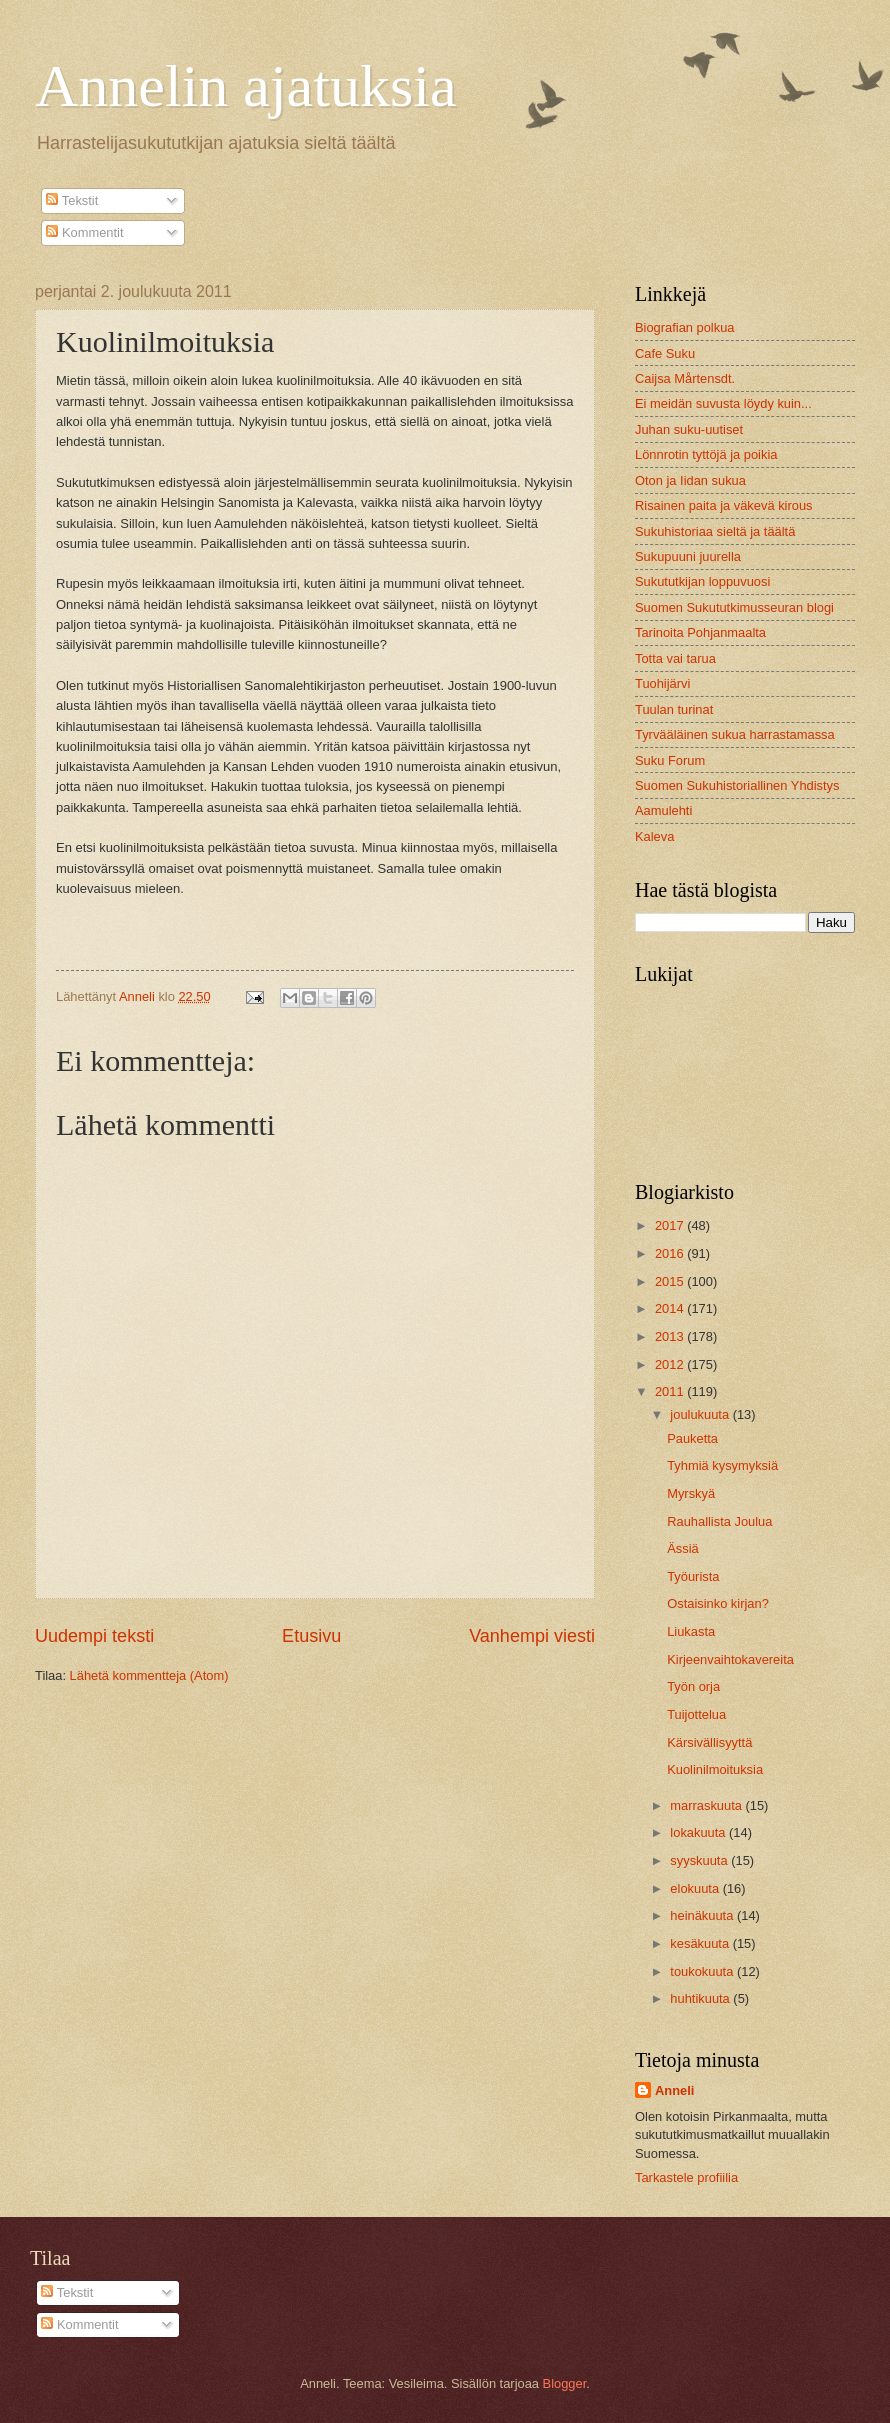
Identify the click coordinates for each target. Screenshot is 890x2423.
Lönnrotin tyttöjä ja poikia (706, 454)
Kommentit (84, 232)
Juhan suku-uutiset (689, 429)
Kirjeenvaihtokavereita (730, 1659)
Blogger (565, 2383)
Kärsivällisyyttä (709, 1742)
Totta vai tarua (675, 658)
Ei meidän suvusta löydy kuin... (723, 403)
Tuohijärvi (662, 683)
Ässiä (682, 1548)
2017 (671, 1225)
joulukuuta (701, 1414)
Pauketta (692, 1438)
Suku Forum (670, 760)
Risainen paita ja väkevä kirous (723, 505)
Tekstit (72, 200)
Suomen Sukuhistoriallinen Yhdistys (737, 785)
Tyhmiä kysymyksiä (722, 1465)
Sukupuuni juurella (688, 556)
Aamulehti (663, 810)
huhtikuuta (701, 1998)
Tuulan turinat (674, 709)
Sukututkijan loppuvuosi (702, 581)
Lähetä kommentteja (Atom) (149, 1675)
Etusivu (311, 1636)
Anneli (674, 2090)
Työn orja (693, 1686)
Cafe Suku (665, 353)
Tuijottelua (696, 1714)
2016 (671, 1253)
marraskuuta (707, 1805)
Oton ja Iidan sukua (690, 480)
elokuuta (696, 1888)
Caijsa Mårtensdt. (685, 378)
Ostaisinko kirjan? (718, 1603)
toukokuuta (703, 1971)
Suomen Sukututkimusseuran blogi (734, 607)
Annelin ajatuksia (246, 86)
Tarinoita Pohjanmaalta (700, 632)
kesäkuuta (701, 1943)
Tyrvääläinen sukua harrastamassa (735, 734)
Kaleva (654, 836)
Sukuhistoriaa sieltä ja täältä (715, 531)
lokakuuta (699, 1832)
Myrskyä (691, 1493)
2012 (671, 1364)
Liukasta (691, 1631)
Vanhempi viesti (532, 1636)
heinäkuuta (703, 1915)
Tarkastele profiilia (686, 2177)
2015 (671, 1281)
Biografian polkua (685, 327)
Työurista (693, 1576)
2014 (671, 1308)
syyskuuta (700, 1860)
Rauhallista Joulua (719, 1521)
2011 (671, 1391)
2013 (671, 1336)
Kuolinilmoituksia (715, 1769)
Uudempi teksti (94, 1636)
